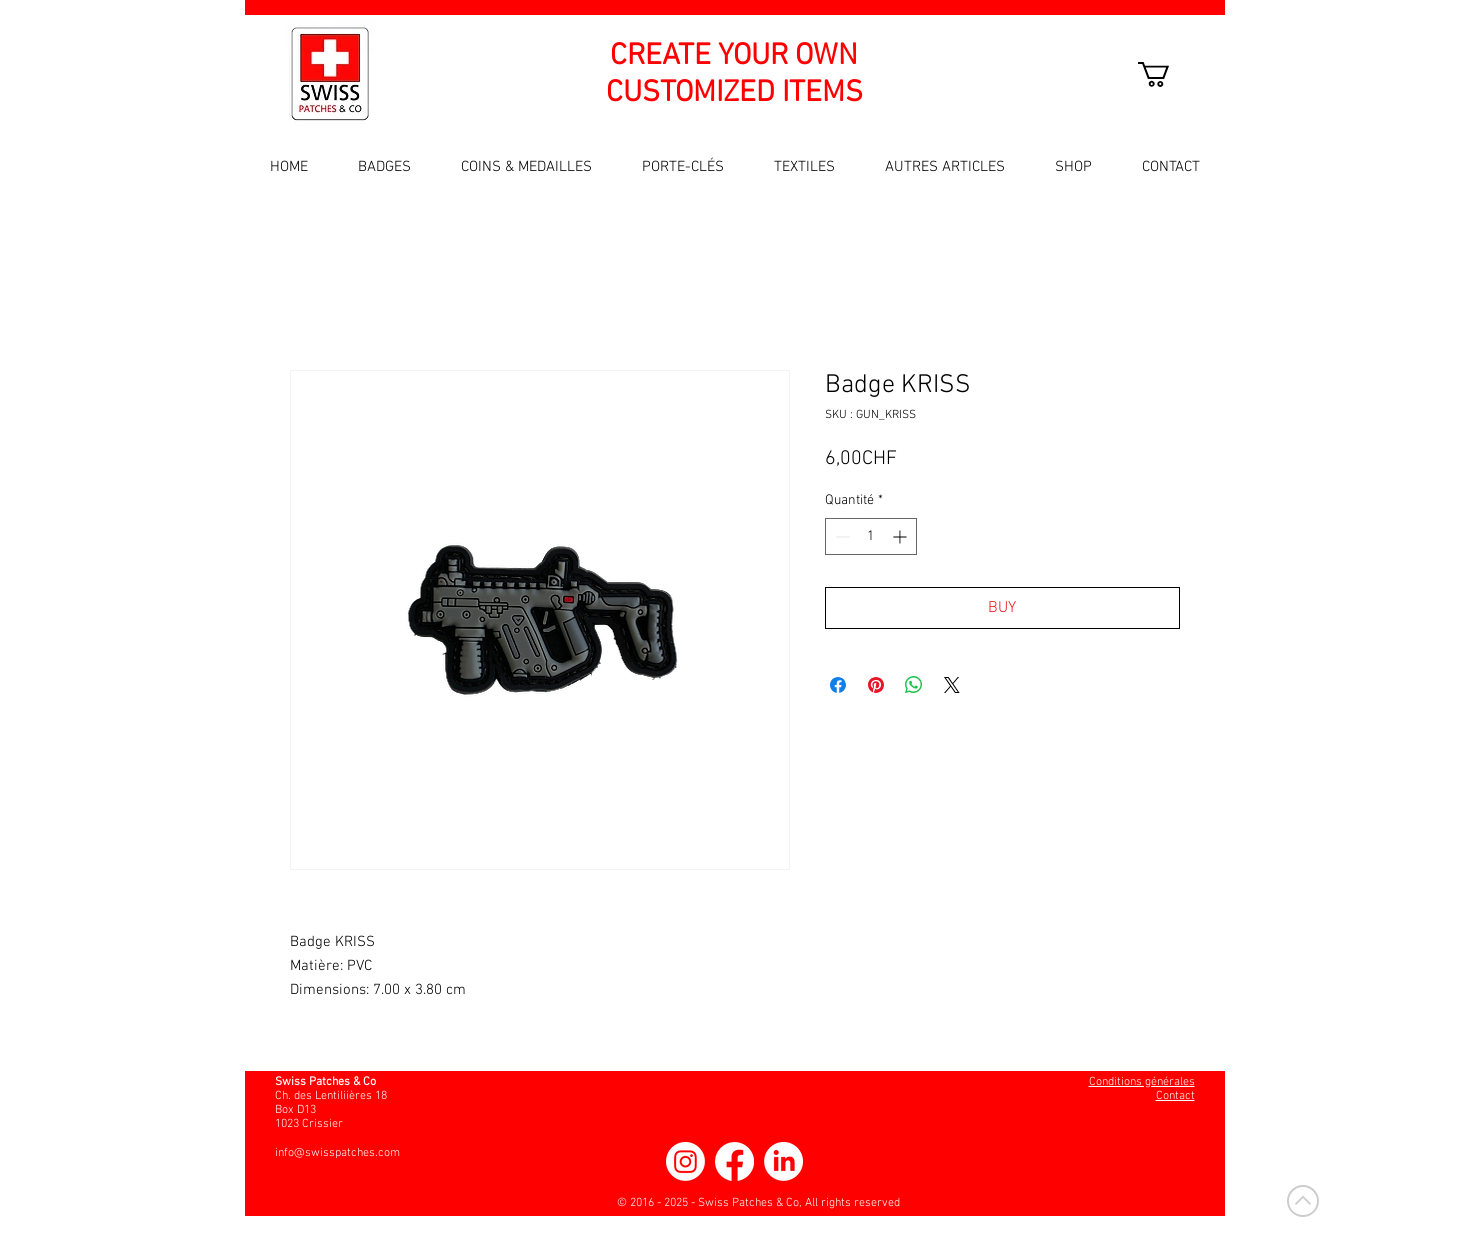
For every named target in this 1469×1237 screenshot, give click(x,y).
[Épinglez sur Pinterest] (876, 685)
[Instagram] (685, 1161)
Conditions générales (1142, 1082)
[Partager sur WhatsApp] (914, 685)
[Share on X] (952, 685)
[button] (1168, 74)
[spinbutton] (871, 536)
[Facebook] (734, 1161)
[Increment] (901, 536)
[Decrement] (840, 536)
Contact (1175, 1096)
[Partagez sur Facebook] (838, 685)
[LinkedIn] (783, 1161)
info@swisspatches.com (337, 1153)
